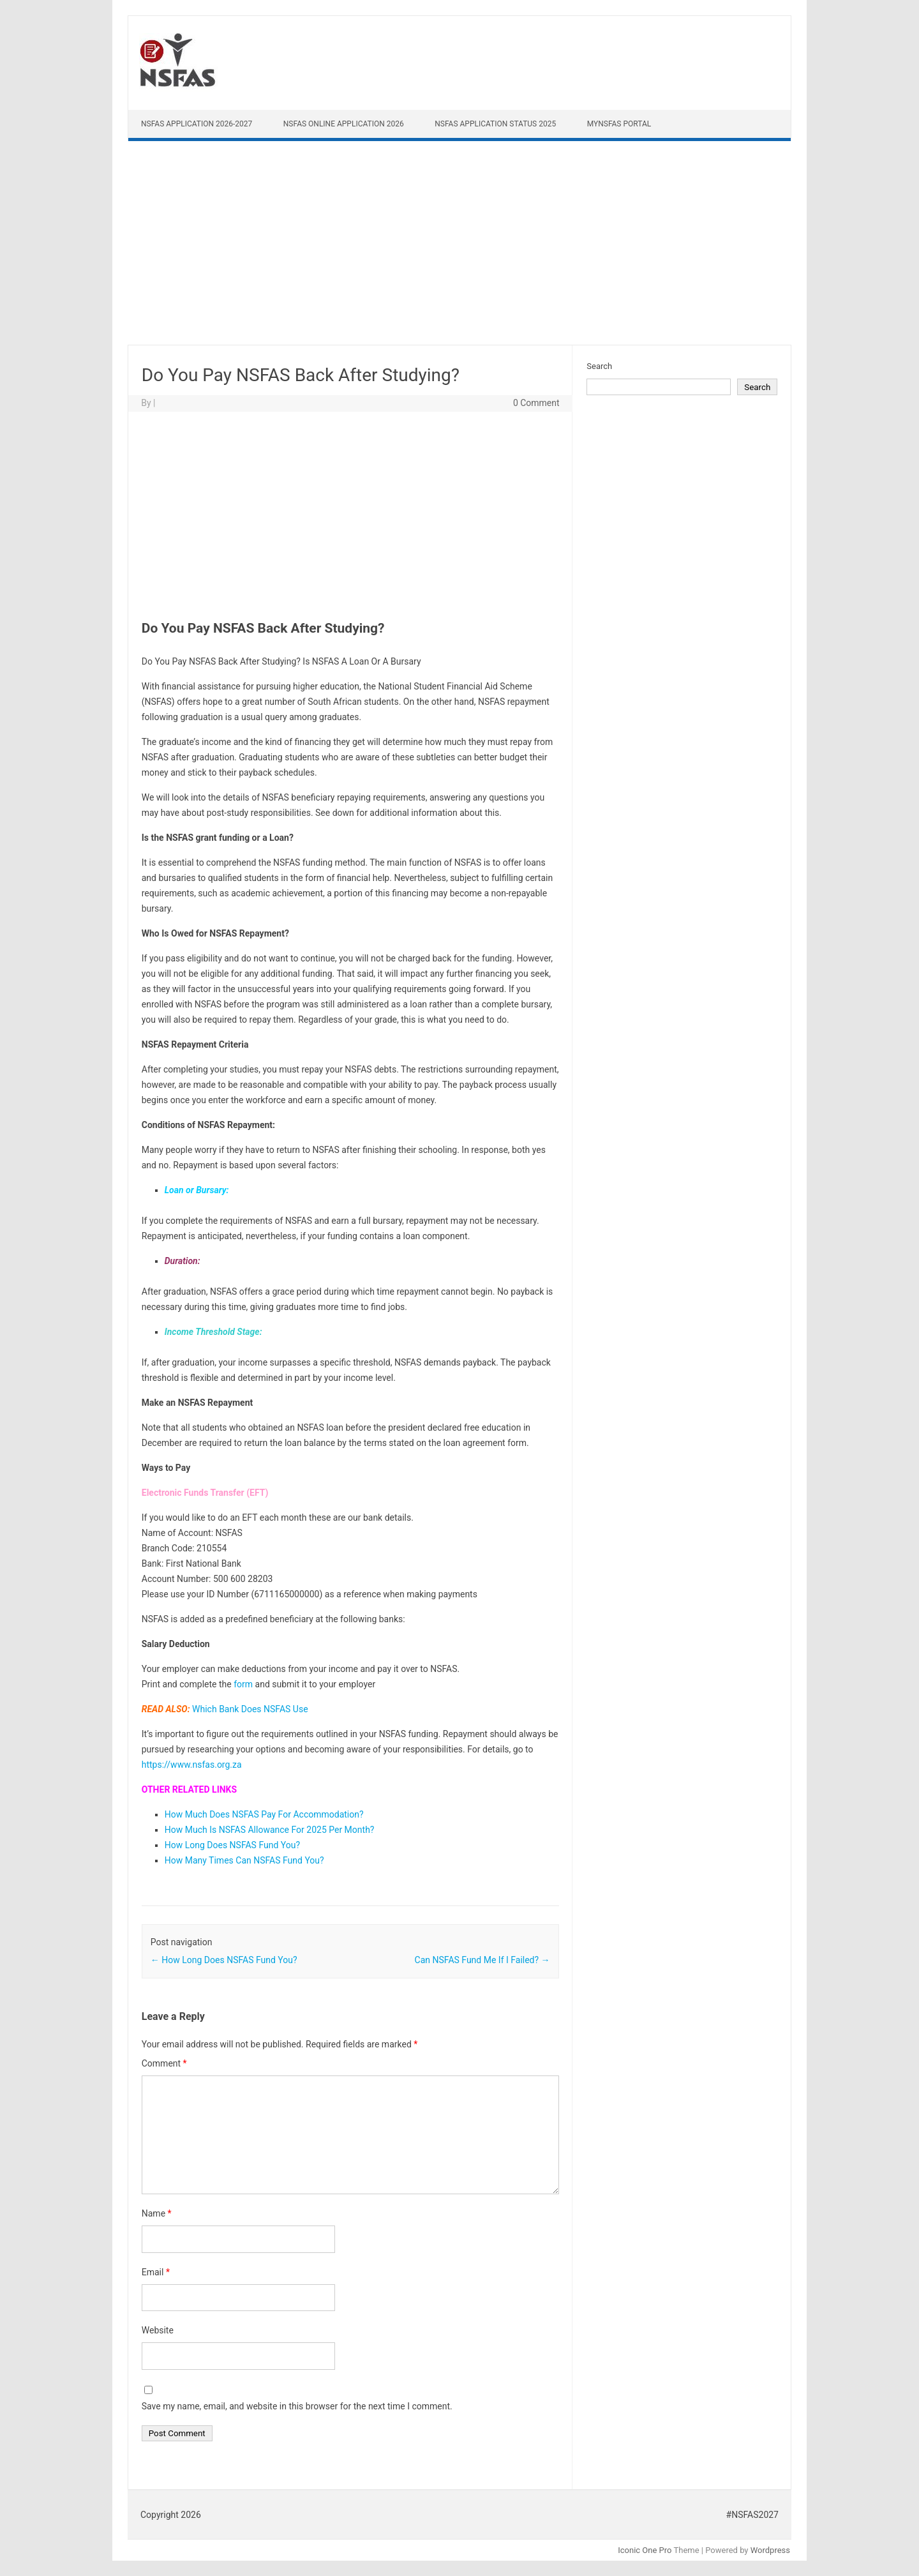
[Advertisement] (459, 245)
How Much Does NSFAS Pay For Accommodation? (264, 1814)
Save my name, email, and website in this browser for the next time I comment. (297, 2406)
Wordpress (770, 2550)
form (243, 1684)
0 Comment (536, 403)
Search (599, 366)
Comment (164, 2063)
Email (156, 2272)
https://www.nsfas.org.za (192, 1764)
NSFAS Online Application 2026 (343, 123)
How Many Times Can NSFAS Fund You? (244, 1860)
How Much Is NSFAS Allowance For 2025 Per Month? (270, 1830)
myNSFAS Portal (619, 123)
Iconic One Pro (644, 2550)
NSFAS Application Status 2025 (495, 123)
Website (158, 2330)
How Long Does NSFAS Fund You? (232, 1845)
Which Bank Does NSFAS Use (250, 1709)
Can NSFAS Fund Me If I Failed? (482, 1960)
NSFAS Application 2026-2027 (196, 123)
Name (157, 2213)
